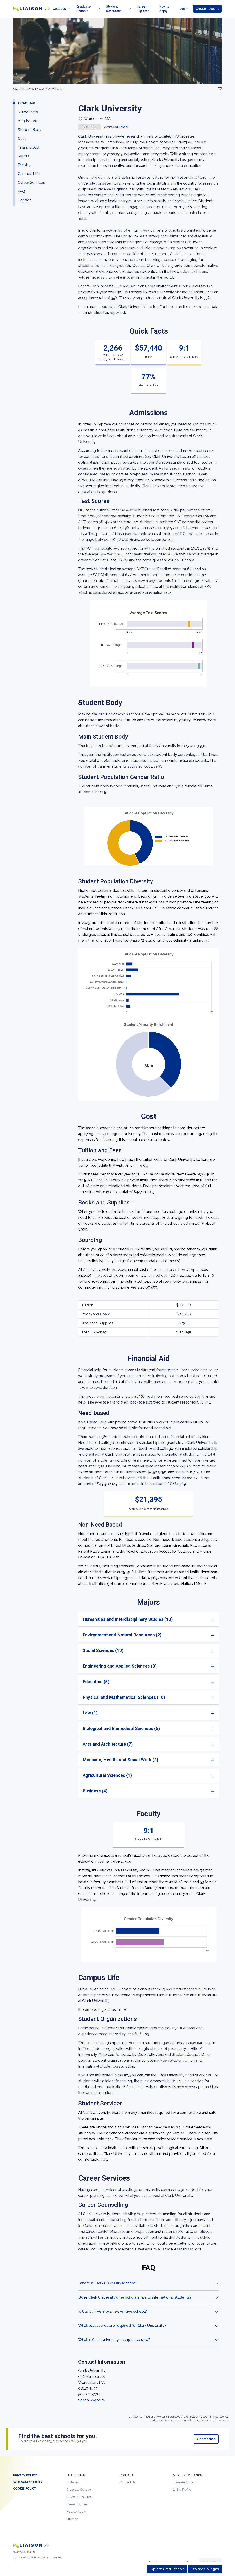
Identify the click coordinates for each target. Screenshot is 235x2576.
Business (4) (95, 1782)
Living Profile (182, 2481)
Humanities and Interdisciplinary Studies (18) (128, 1611)
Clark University (51, 80)
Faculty (24, 157)
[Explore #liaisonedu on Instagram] (21, 2556)
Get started (206, 2431)
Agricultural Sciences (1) (107, 1767)
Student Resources (79, 2489)
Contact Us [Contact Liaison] (211, 2554)
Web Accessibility (27, 2474)
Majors (23, 148)
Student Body (29, 121)
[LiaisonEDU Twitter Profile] (15, 2556)
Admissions (28, 113)
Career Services (31, 174)
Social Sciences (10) (103, 1642)
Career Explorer (77, 2496)
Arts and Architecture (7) (108, 1736)
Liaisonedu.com (184, 2474)
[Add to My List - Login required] (220, 80)
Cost (22, 130)
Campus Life (29, 165)
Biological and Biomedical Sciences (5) (121, 1720)
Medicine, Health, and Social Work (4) (120, 1751)
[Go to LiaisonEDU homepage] (28, 5)
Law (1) (90, 1704)
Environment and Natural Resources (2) (122, 1626)
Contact (24, 192)
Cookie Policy (24, 2480)
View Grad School (116, 119)
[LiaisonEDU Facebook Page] (28, 2556)
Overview (26, 95)
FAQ (21, 183)
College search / (25, 80)
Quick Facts (28, 104)
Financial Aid (28, 139)
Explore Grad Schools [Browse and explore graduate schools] (167, 2569)
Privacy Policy (25, 2467)
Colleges (72, 2474)
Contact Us (127, 2474)
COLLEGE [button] (89, 119)
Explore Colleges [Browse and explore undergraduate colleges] (205, 2569)
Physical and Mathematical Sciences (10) (124, 1689)
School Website (91, 2392)
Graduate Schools (79, 2481)
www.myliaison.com (24, 2544)
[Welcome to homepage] (31, 2537)
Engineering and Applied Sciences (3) (120, 1658)
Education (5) (96, 1673)
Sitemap (72, 2511)
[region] (117, 1229)
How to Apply (76, 2503)
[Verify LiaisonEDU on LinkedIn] (34, 2556)
